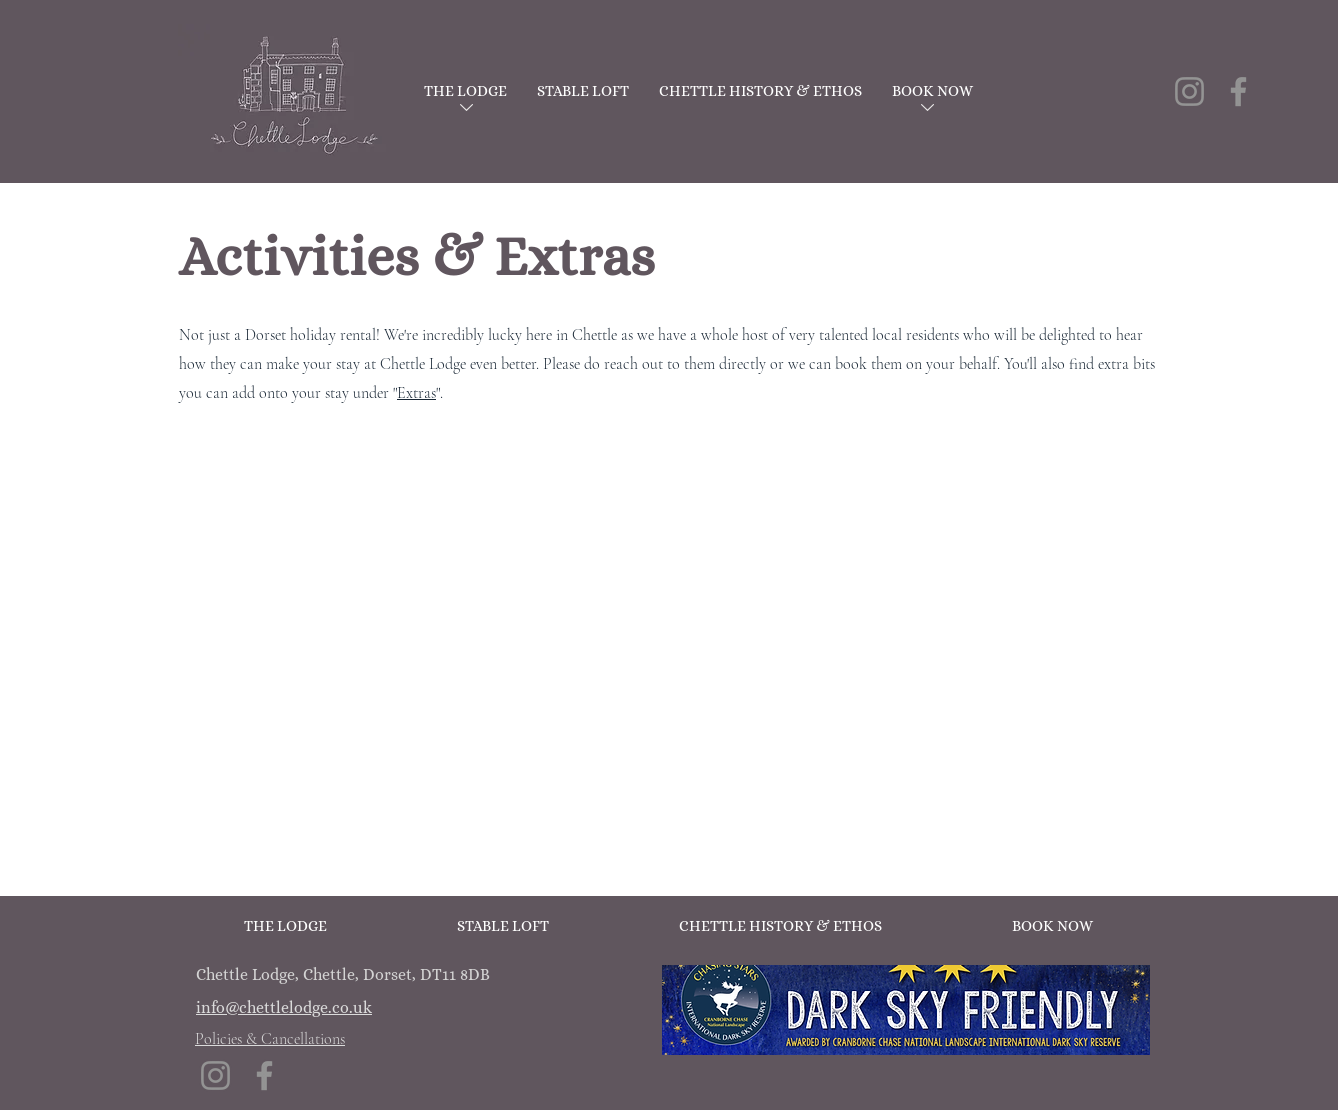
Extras (416, 393)
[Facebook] (1238, 91)
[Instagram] (1189, 91)
